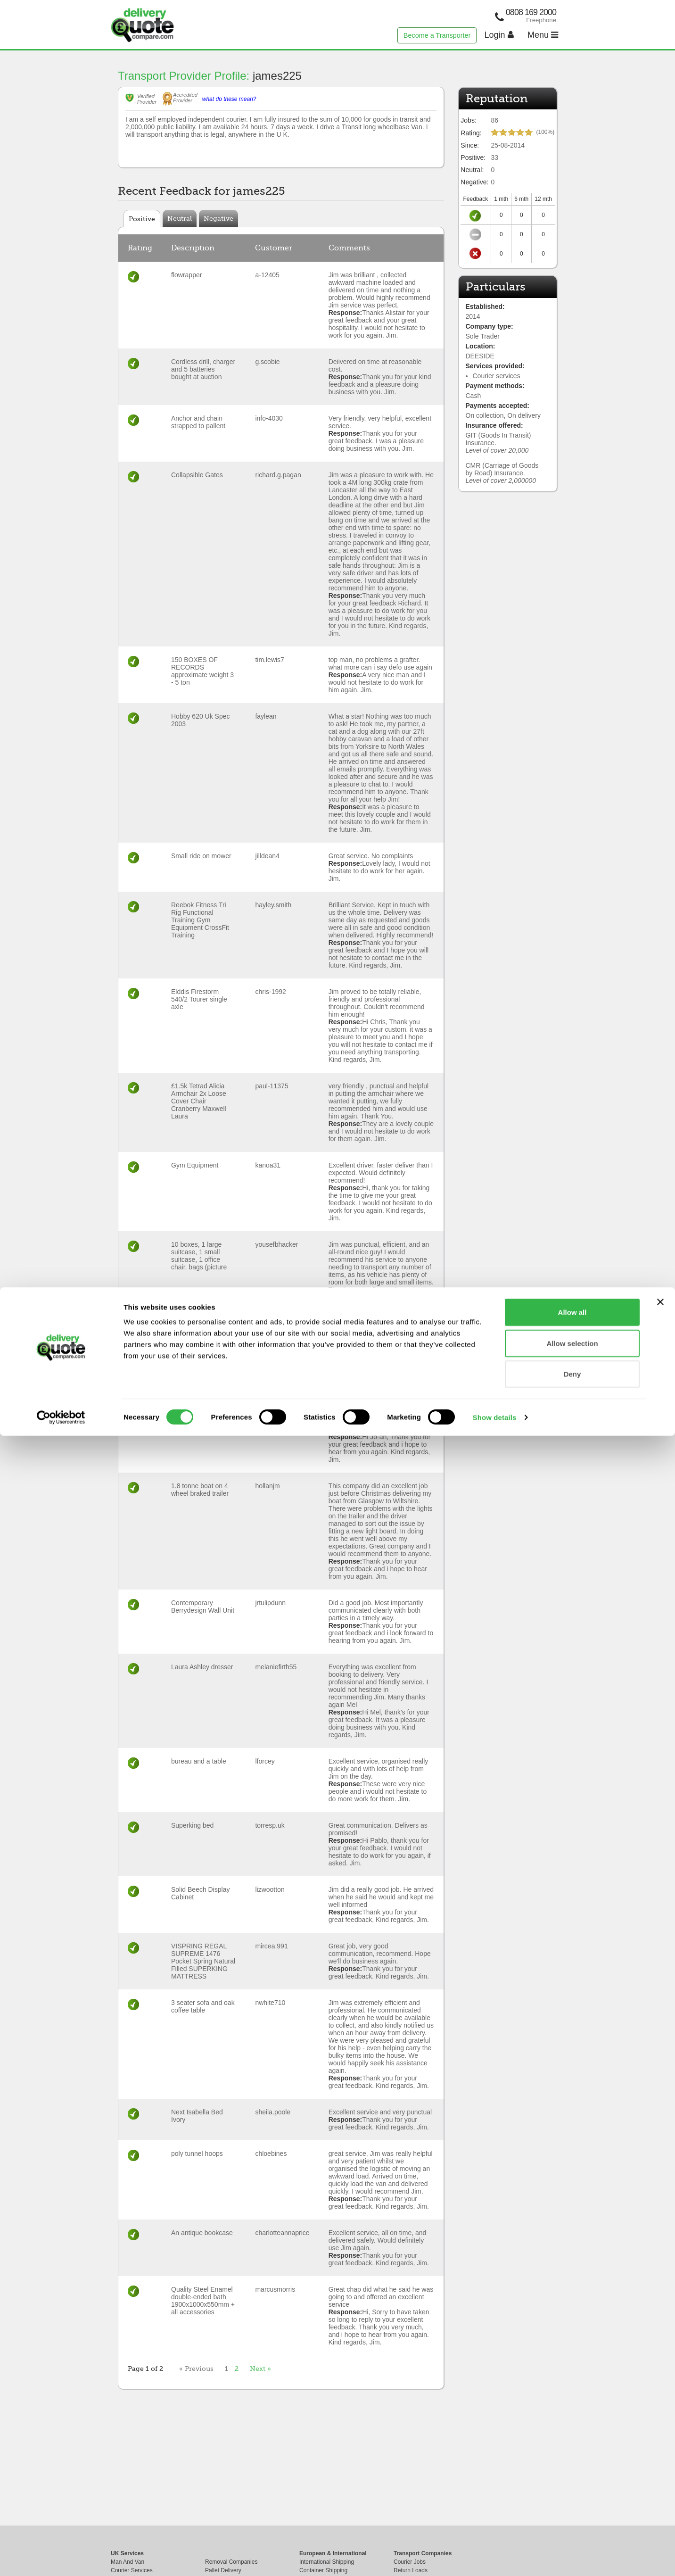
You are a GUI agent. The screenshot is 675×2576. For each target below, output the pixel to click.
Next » (260, 2368)
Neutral (179, 218)
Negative (218, 218)
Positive (142, 219)
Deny (572, 2514)
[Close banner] (660, 2442)
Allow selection (572, 2483)
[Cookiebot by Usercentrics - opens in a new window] (61, 2558)
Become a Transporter (436, 35)
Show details (495, 2557)
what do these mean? (229, 99)
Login (499, 35)
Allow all (572, 2452)
